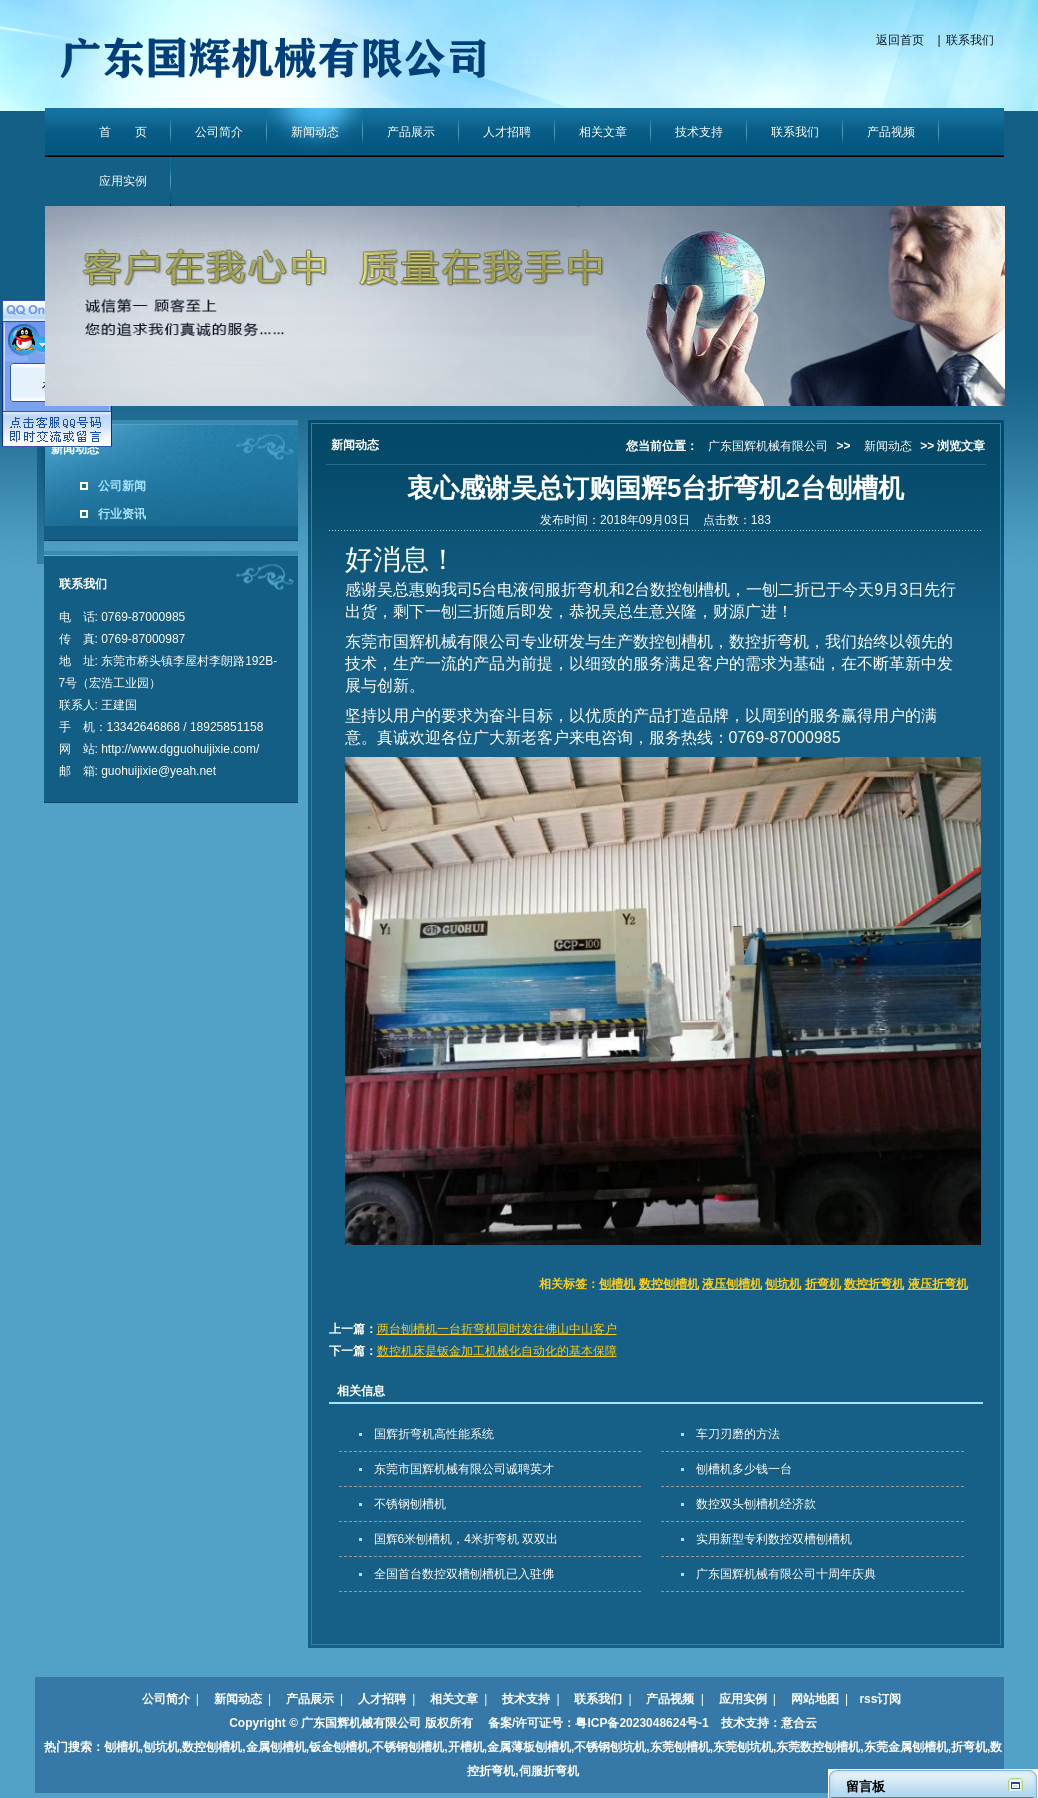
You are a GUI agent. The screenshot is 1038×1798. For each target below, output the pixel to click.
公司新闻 (122, 486)
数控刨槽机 (669, 1284)
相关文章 (603, 132)
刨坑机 (783, 1284)
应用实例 (123, 181)
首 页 (123, 132)
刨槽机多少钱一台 (744, 1469)
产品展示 (411, 132)
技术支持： (745, 1723)
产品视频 (891, 132)
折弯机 (823, 1284)
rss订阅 (880, 1699)
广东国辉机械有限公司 (768, 446)
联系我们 (970, 40)
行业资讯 (122, 514)
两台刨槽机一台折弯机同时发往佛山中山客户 (497, 1329)
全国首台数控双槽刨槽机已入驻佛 (464, 1574)
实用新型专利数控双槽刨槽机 (774, 1539)
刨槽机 (617, 1284)
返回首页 (900, 40)
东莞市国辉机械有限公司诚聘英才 (464, 1469)
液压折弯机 (938, 1284)
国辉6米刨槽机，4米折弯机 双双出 (466, 1539)
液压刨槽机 (732, 1284)
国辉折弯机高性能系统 (434, 1434)
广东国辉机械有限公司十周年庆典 (786, 1574)
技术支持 (699, 132)
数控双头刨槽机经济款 (756, 1504)
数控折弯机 (874, 1284)
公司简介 (219, 132)
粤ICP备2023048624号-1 (641, 1723)
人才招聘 (507, 132)
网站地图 (815, 1699)
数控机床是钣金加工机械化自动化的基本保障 (497, 1351)
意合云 (799, 1723)
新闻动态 (315, 132)
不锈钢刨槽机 (410, 1504)
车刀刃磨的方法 (738, 1434)
